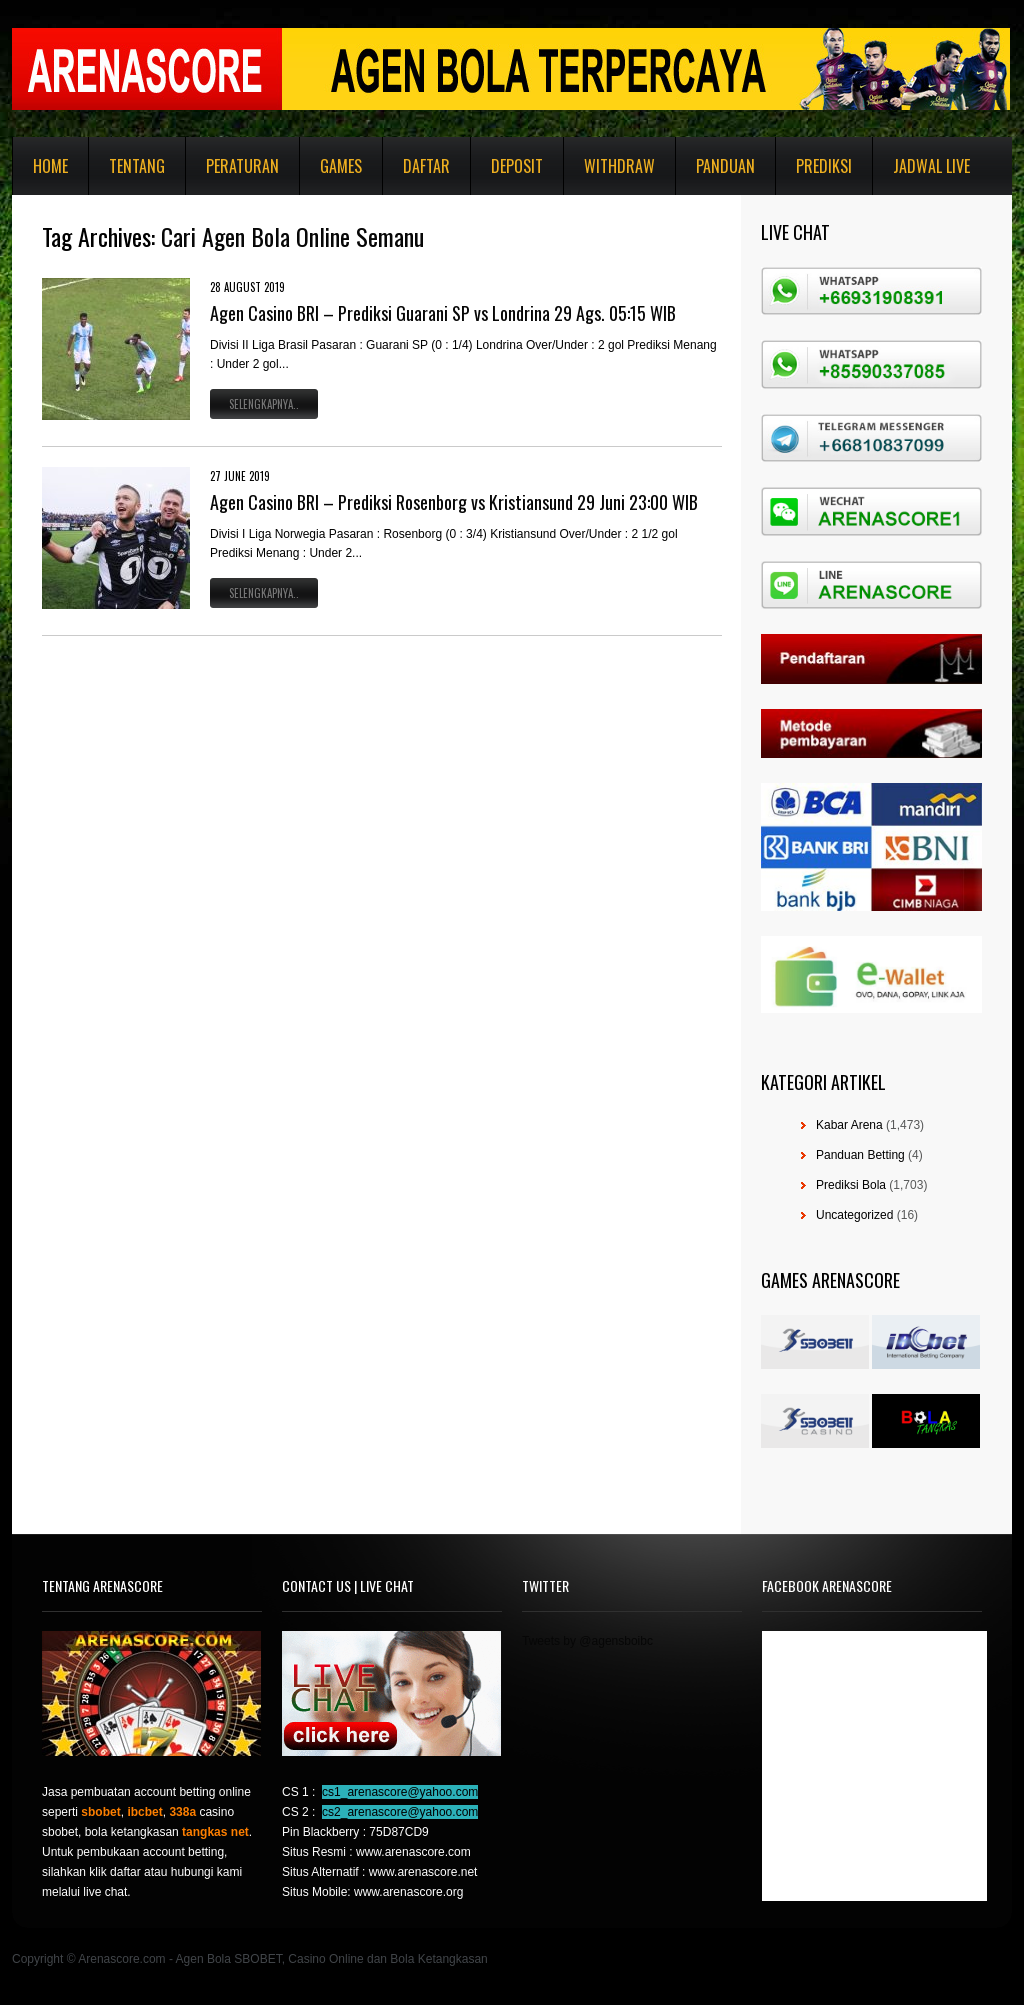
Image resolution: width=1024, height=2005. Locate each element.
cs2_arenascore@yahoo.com (400, 1812)
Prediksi (824, 166)
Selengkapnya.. (264, 404)
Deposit (517, 166)
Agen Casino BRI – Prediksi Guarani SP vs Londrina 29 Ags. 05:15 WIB (443, 313)
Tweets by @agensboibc (587, 1641)
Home (50, 166)
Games (341, 166)
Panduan (725, 166)
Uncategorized (854, 1215)
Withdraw (619, 166)
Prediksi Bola (851, 1185)
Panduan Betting (860, 1155)
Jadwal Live (931, 166)
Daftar (426, 166)
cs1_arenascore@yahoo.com (400, 1792)
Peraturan (242, 166)
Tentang (137, 166)
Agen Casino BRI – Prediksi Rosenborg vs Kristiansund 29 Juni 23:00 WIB (454, 502)
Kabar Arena (849, 1125)
